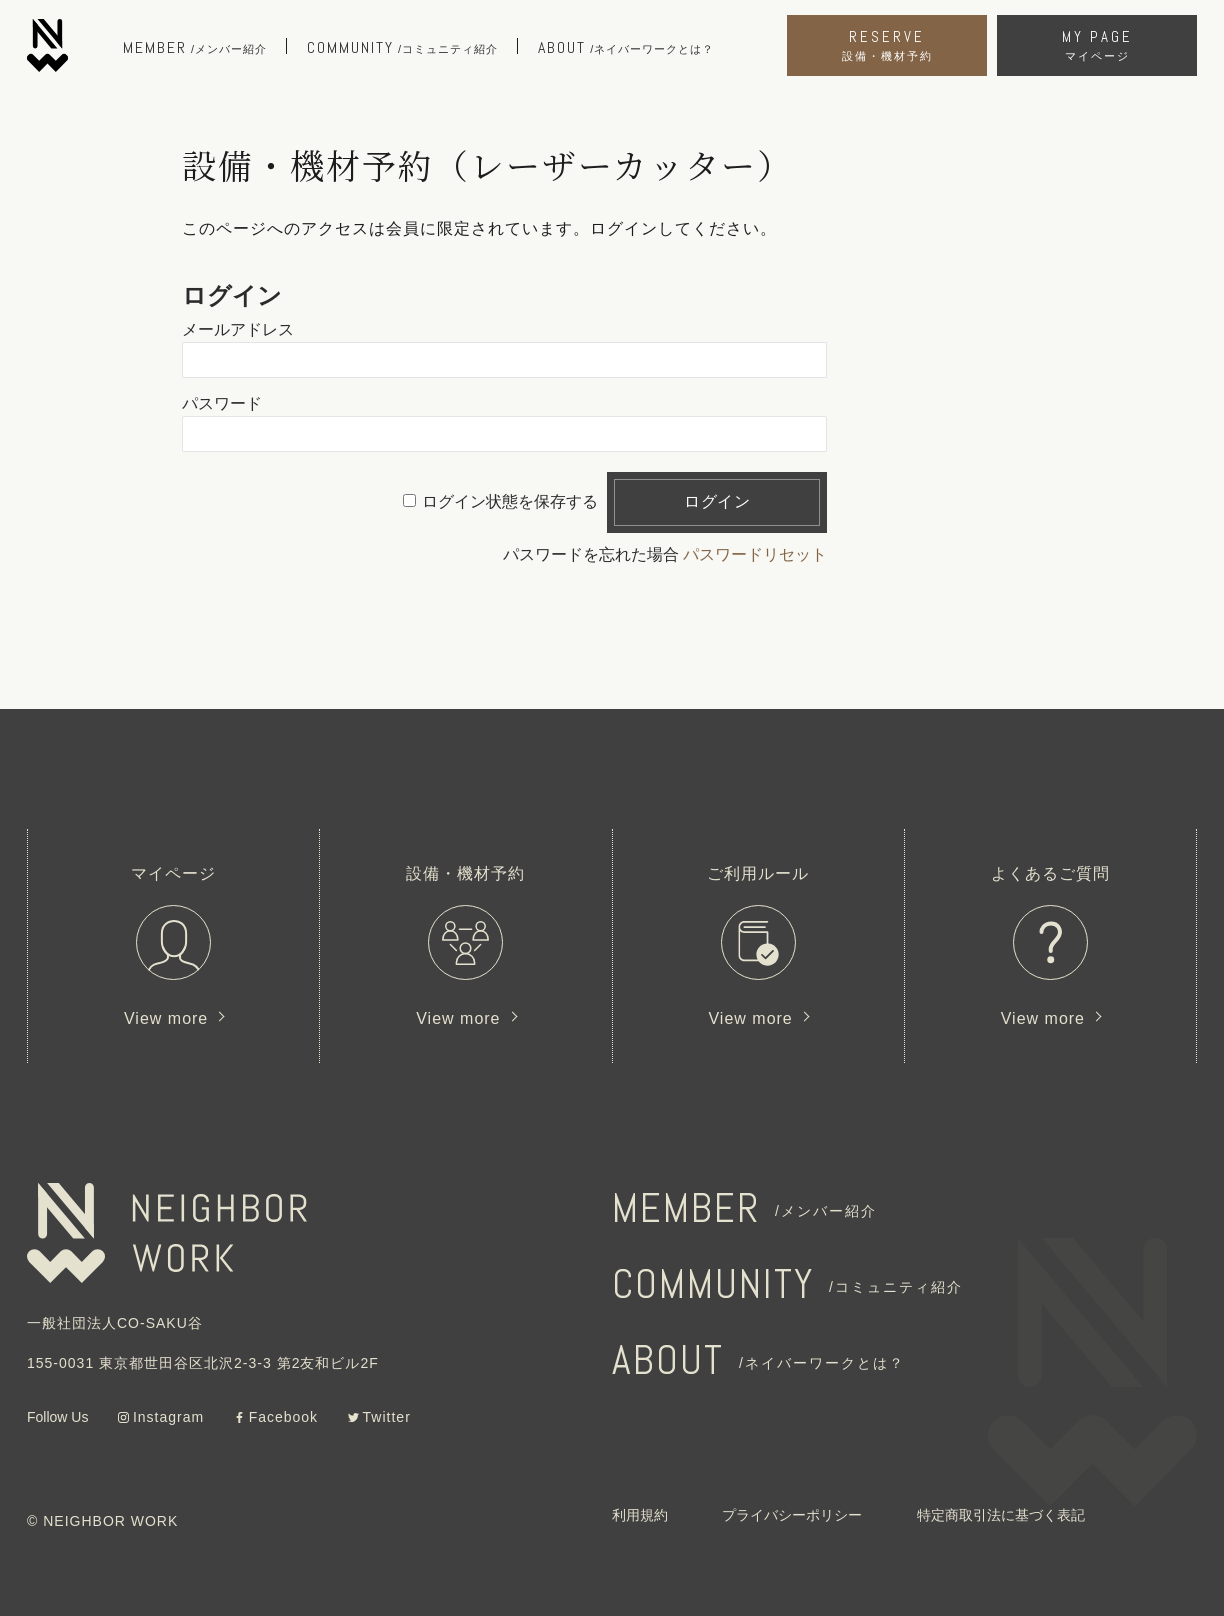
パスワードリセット (755, 554)
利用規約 (640, 1515)
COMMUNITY (787, 1284)
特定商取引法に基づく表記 (1001, 1515)
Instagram (168, 1417)
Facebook (283, 1417)
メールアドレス (238, 329)
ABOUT (758, 1360)
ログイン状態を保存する (510, 501)
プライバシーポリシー (792, 1515)
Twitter (387, 1417)
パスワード (222, 403)
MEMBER (744, 1208)
